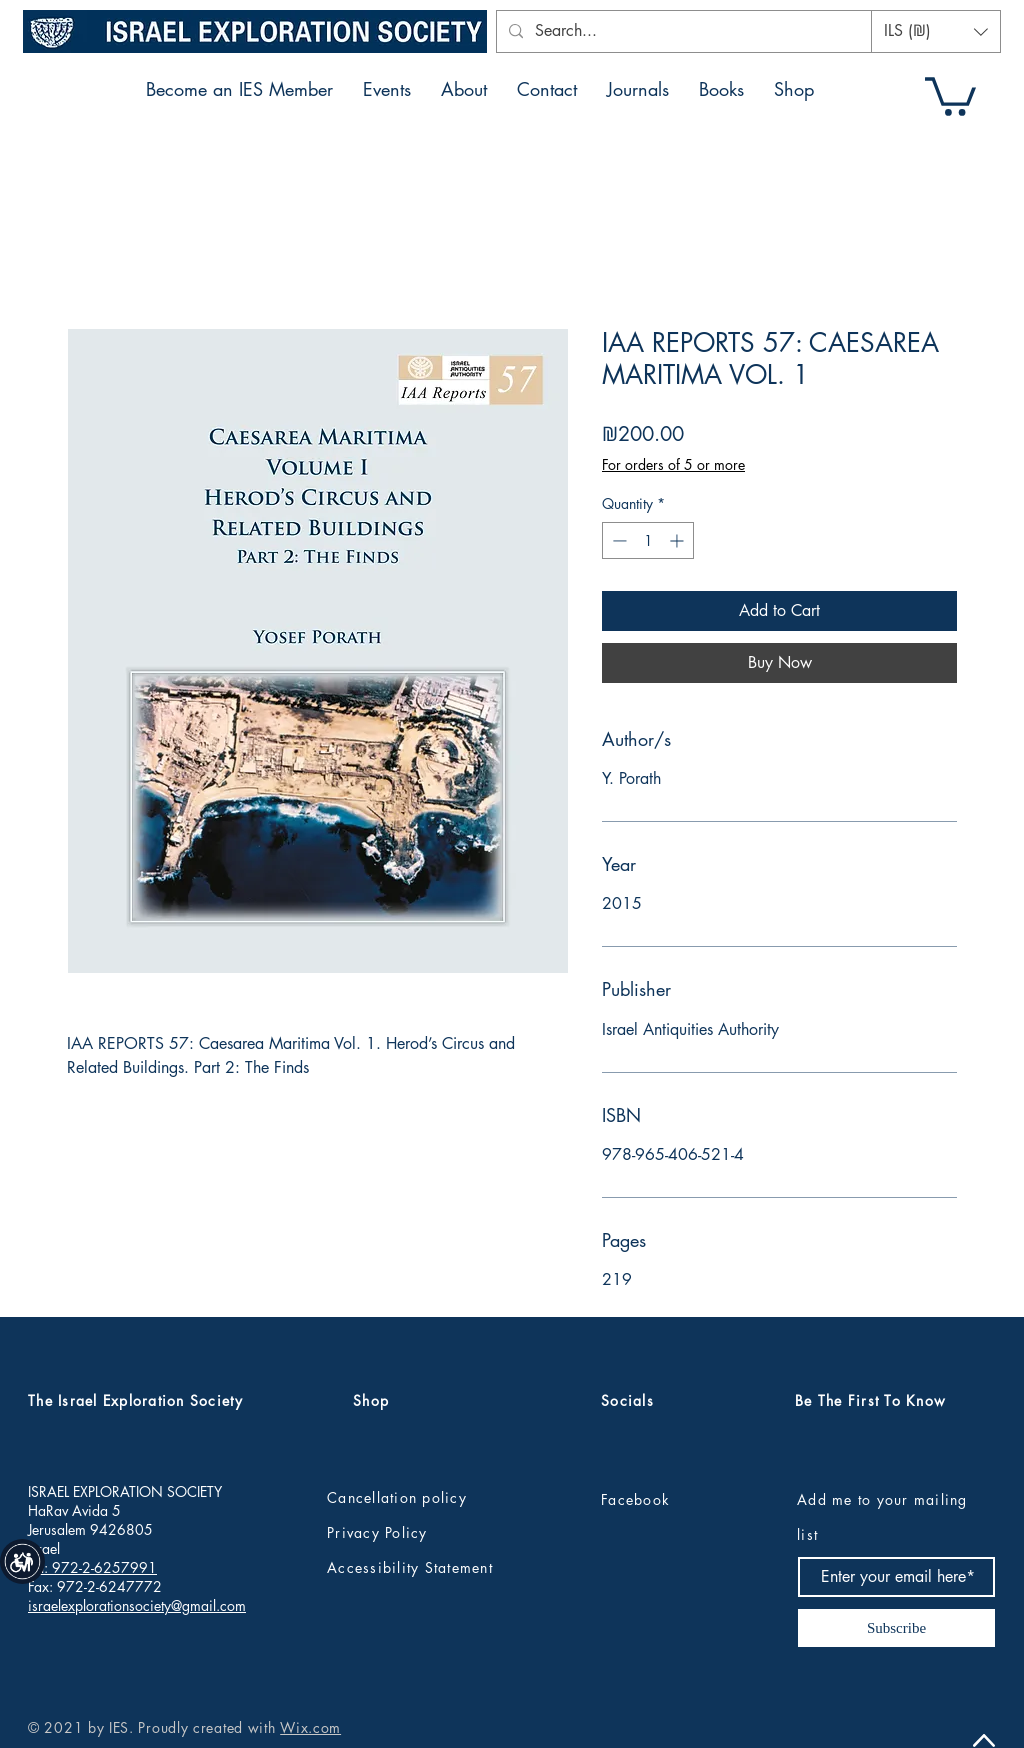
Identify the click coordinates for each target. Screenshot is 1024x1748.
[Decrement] (617, 540)
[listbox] (936, 31)
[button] (936, 31)
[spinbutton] (648, 540)
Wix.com (310, 1727)
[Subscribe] (896, 1628)
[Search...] (695, 31)
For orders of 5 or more (673, 464)
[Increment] (678, 540)
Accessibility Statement (410, 1567)
